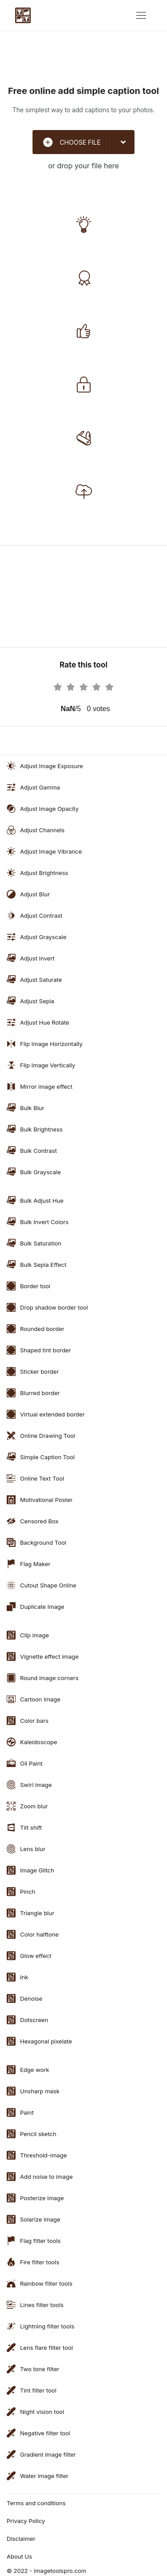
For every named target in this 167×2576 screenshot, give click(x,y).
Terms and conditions (36, 2503)
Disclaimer (21, 2538)
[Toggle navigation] (141, 15)
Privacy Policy (26, 2520)
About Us (19, 2556)
